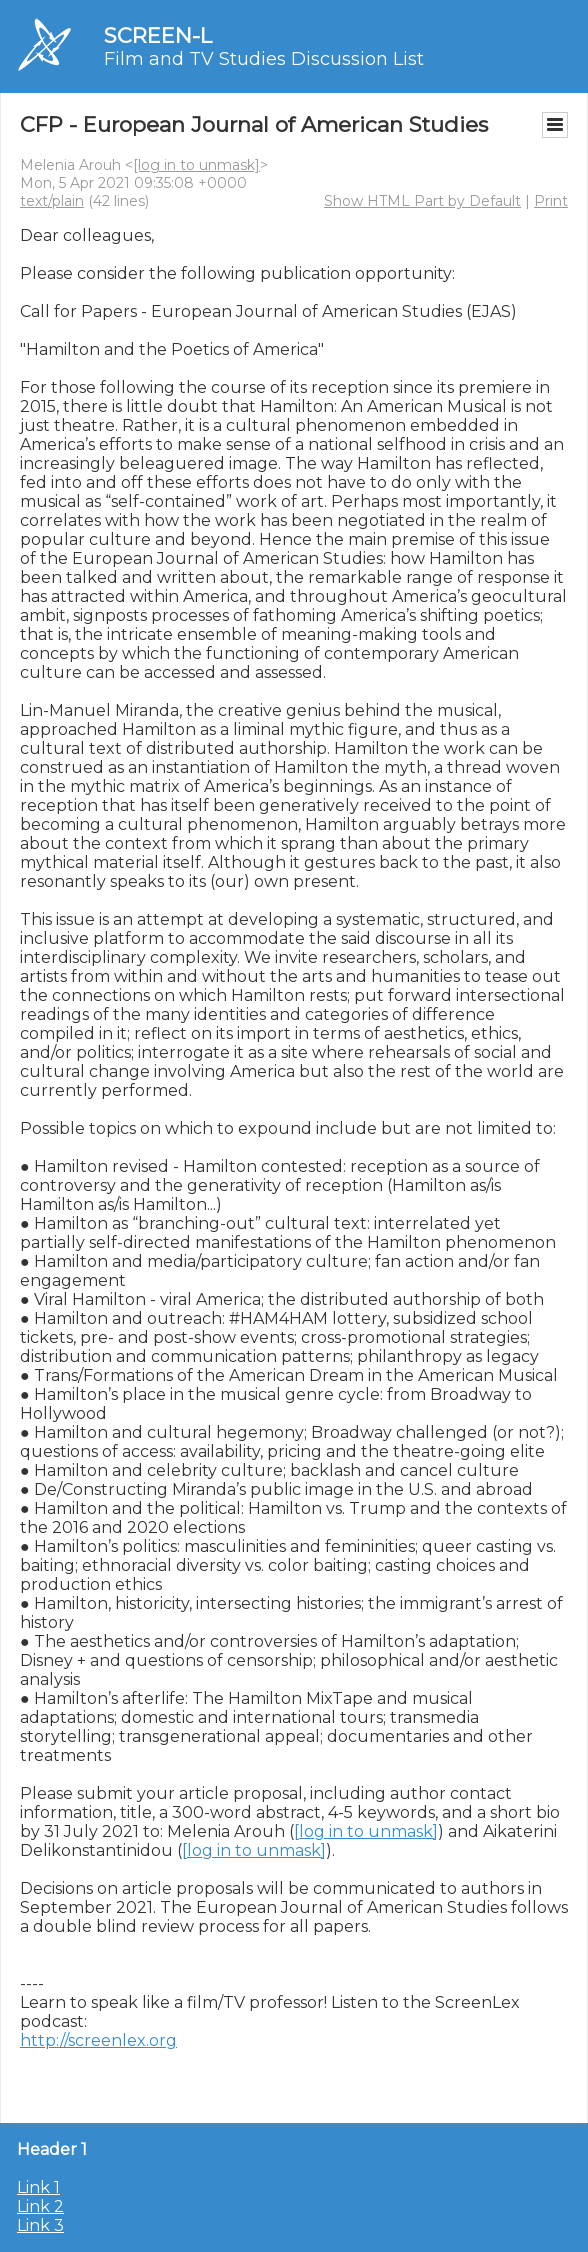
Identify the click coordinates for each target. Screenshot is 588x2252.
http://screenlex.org (98, 2040)
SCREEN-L (158, 35)
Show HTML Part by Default (422, 201)
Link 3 (40, 2225)
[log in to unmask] (196, 165)
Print (551, 201)
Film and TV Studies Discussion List (264, 59)
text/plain (52, 201)
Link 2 (40, 2206)
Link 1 (38, 2187)
